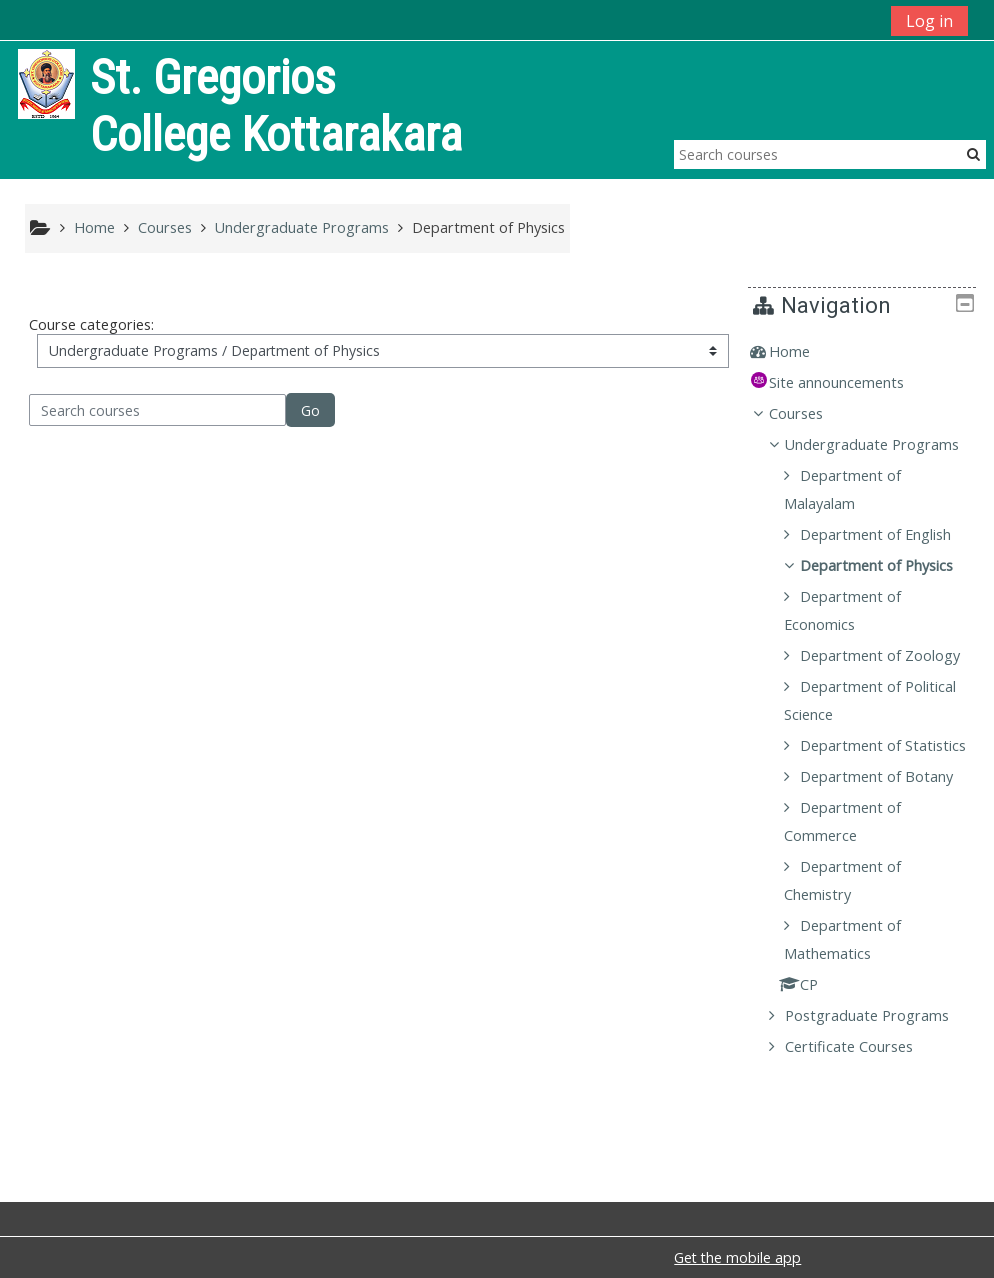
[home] (46, 82)
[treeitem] (869, 352)
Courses (811, 413)
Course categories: (91, 324)
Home (804, 351)
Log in (929, 21)
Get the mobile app (737, 1257)
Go (310, 410)
